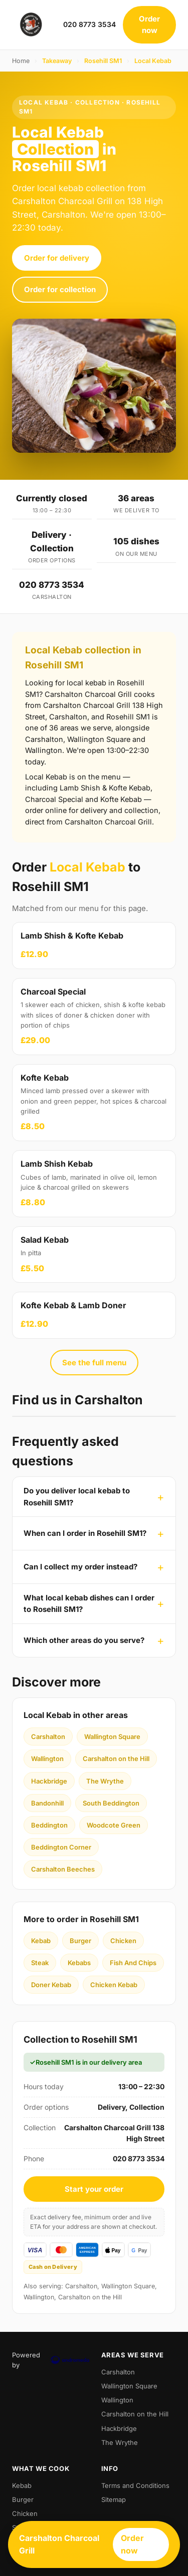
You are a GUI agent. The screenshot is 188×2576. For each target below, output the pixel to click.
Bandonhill (47, 1803)
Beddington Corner (61, 1847)
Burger (80, 1941)
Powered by (49, 2360)
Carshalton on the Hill (116, 1759)
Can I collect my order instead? (80, 1566)
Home (21, 61)
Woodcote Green (113, 1825)
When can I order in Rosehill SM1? (85, 1533)
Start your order (94, 2189)
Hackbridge (49, 1781)
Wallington (47, 1759)
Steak (40, 1963)
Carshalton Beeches (63, 1869)
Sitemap (113, 2499)
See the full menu (94, 1362)
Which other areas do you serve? (84, 1640)
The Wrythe (105, 1781)
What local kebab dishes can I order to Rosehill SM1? (89, 1603)
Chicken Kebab (113, 1985)
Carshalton (48, 1737)
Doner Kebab (51, 1985)
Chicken (123, 1941)
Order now (149, 24)
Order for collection (60, 289)
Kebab (41, 1941)
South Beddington (111, 1803)
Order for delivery (56, 258)
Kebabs (79, 1963)
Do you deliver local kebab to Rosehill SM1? (77, 1496)
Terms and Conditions (135, 2485)
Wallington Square (112, 1737)
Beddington (49, 1825)
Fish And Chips (133, 1963)
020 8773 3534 (89, 24)
